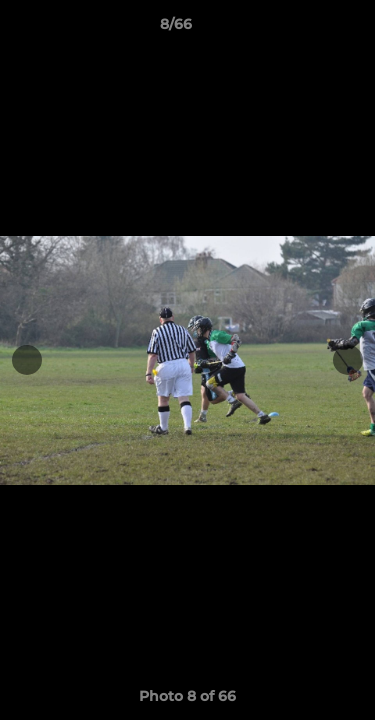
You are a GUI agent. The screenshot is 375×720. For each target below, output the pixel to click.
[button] (303, 29)
